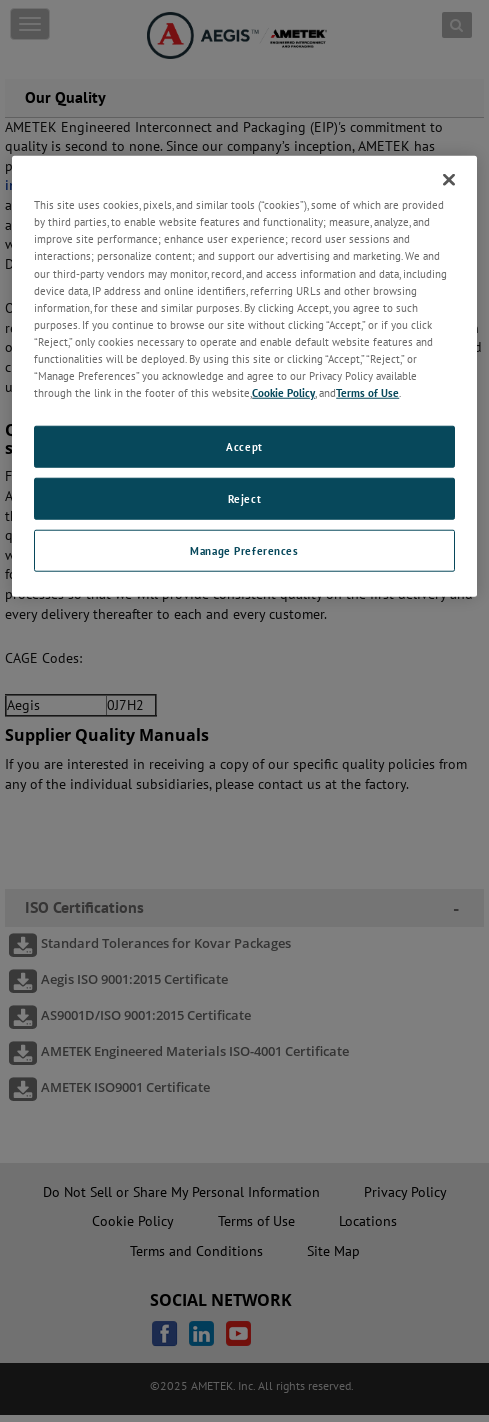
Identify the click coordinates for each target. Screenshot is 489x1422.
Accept (244, 446)
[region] (244, 376)
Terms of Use (367, 392)
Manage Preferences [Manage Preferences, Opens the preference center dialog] (244, 550)
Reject (244, 498)
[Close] (449, 180)
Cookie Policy (283, 392)
